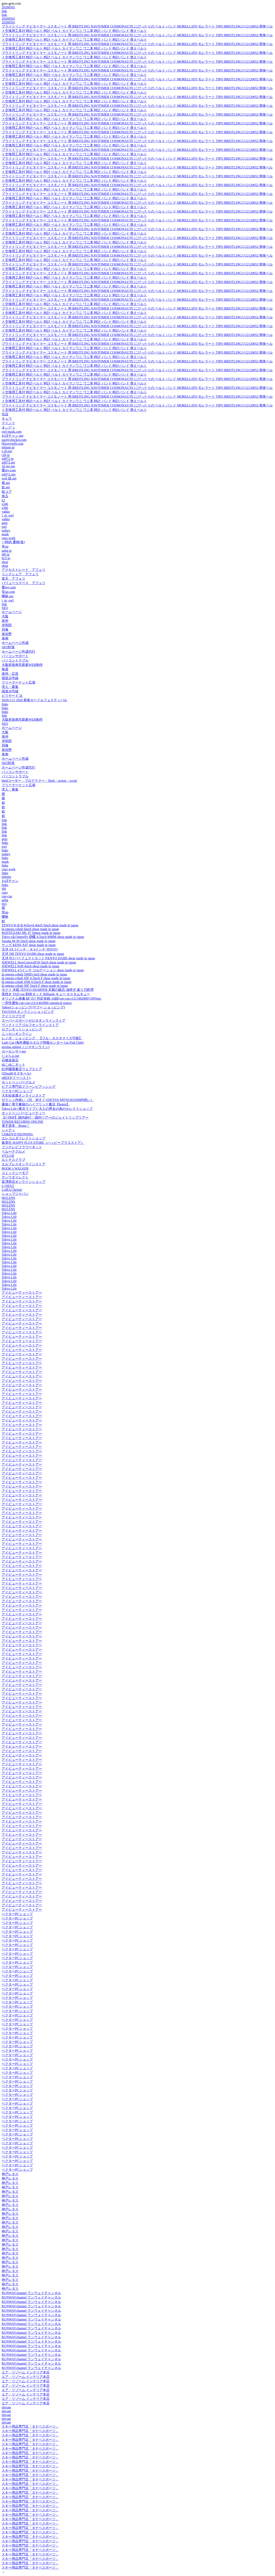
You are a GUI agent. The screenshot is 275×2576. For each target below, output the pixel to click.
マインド (8, 423)
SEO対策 (8, 647)
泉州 (5, 620)
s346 (5, 504)
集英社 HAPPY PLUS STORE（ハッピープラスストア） (43, 1142)
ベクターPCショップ (17, 1091)
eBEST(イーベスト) (16, 1078)
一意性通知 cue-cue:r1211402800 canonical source (37, 1003)
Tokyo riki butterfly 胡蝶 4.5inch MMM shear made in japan (43, 937)
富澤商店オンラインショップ (23, 1181)
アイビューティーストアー (22, 1292)
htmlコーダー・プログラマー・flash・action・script (39, 780)
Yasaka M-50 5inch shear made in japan (28, 941)
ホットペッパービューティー (23, 1113)
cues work (8, 538)
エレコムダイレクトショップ (23, 1138)
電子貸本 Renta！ (16, 1125)
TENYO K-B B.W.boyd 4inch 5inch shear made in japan (40, 925)
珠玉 (5, 496)
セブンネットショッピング (22, 1029)
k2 (3, 500)
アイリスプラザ (13, 1016)
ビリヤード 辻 (12, 695)
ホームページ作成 (15, 643)
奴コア (7, 491)
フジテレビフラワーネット (22, 1147)
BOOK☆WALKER (15, 1168)
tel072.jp (7, 458)
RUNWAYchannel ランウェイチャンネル (31, 2293)
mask (5, 534)
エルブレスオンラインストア (23, 1164)
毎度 (5, 669)
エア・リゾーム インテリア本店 (26, 2372)
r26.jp (6, 455)
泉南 (5, 638)
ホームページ (12, 612)
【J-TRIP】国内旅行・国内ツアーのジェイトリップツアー (45, 1117)
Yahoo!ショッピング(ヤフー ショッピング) (33, 1007)
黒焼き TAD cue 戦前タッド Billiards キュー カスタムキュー (46, 994)
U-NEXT (8, 1186)
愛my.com (9, 470)
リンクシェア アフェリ (20, 574)
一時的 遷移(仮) (13, 542)
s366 (5, 508)
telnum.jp (8, 447)
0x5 (4, 904)
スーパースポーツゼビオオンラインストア (33, 1020)
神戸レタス (10, 2174)
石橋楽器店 (10, 1060)
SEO (5, 608)
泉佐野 (7, 634)
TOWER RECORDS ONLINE (22, 1121)
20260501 (8, 7)
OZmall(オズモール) (16, 1073)
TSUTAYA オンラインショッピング (28, 1011)
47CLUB (8, 1155)
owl (4, 526)
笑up (5, 546)
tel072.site (9, 474)
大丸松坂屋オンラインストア (23, 1095)
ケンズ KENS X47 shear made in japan (29, 945)
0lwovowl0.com (13, 443)
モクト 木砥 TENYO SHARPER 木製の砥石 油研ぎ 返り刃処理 (48, 989)
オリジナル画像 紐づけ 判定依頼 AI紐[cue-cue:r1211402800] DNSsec (51, 998)
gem (5, 523)
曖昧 (5, 916)
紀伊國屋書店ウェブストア (22, 1069)
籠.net (6, 483)
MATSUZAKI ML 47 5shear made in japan (31, 933)
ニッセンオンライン (17, 1034)
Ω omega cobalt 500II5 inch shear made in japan (34, 974)
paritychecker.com (14, 440)
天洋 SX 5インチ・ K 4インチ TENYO (30, 949)
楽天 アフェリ (13, 578)
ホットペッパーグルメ (18, 1082)
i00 (4, 888)
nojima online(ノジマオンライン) (25, 1047)
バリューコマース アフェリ (23, 583)
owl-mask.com (12, 431)
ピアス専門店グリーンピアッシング (28, 1086)
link (4, 11)
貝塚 (5, 629)
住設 (5, 414)
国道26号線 (10, 678)
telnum (6, 877)
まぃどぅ (8, 427)
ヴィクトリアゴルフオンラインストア (30, 1025)
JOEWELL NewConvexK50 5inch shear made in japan (39, 962)
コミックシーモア (15, 1173)
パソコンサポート (15, 656)
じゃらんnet (10, 1056)
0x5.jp (6, 558)
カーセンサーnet (14, 1051)
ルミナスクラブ (13, 1159)
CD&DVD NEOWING (17, 1134)
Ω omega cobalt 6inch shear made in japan (30, 929)
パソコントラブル (15, 660)
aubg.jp (7, 550)
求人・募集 (10, 687)
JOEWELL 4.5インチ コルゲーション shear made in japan (43, 970)
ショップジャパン (15, 1193)
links (5, 704)
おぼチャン (10, 881)
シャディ (8, 1130)
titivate (6, 2407)
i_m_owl (8, 515)
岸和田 (7, 625)
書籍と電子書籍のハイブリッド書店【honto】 (36, 1104)
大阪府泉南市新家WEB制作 (22, 665)
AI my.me (8, 466)
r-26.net (7, 451)
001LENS (8, 1198)
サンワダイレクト (15, 1177)
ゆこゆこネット (13, 1064)
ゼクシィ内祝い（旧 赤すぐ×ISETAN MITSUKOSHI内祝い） (48, 1100)
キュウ (7, 418)
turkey (6, 530)
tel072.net (8, 462)
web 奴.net (9, 478)
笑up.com (8, 592)
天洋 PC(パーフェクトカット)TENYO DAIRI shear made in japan (48, 958)
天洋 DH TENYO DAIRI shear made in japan (33, 954)
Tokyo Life (9, 1213)
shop (5, 562)
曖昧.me (7, 596)
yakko (6, 511)
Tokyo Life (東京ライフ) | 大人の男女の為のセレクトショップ (47, 1108)
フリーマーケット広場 (18, 682)
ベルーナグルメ (13, 1151)
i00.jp (5, 554)
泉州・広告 (10, 673)
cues (5, 892)
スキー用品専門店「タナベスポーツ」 (30, 2426)
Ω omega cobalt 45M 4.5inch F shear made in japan (36, 982)
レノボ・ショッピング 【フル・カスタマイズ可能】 (42, 1038)
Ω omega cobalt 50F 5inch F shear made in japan (35, 985)
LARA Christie (12, 1189)
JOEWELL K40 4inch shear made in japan (30, 966)
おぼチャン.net (13, 435)
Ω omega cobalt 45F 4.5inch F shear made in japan (36, 978)
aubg (5, 900)
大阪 (5, 616)
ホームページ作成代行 (18, 651)
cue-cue (7, 896)
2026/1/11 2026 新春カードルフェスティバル (34, 700)
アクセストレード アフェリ (23, 569)
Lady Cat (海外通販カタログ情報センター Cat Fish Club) (43, 1042)
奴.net (6, 487)
